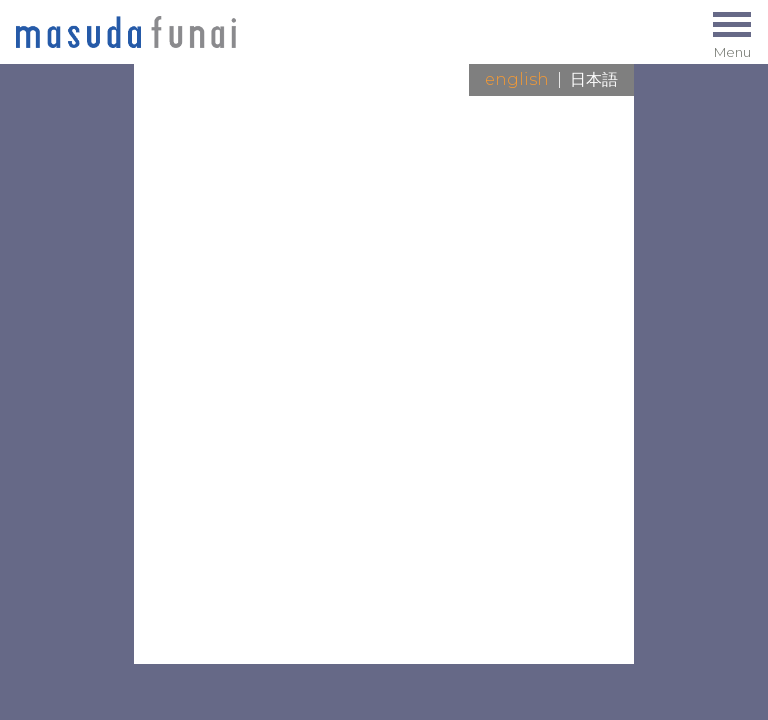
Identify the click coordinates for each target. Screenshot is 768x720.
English (517, 79)
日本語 (594, 79)
